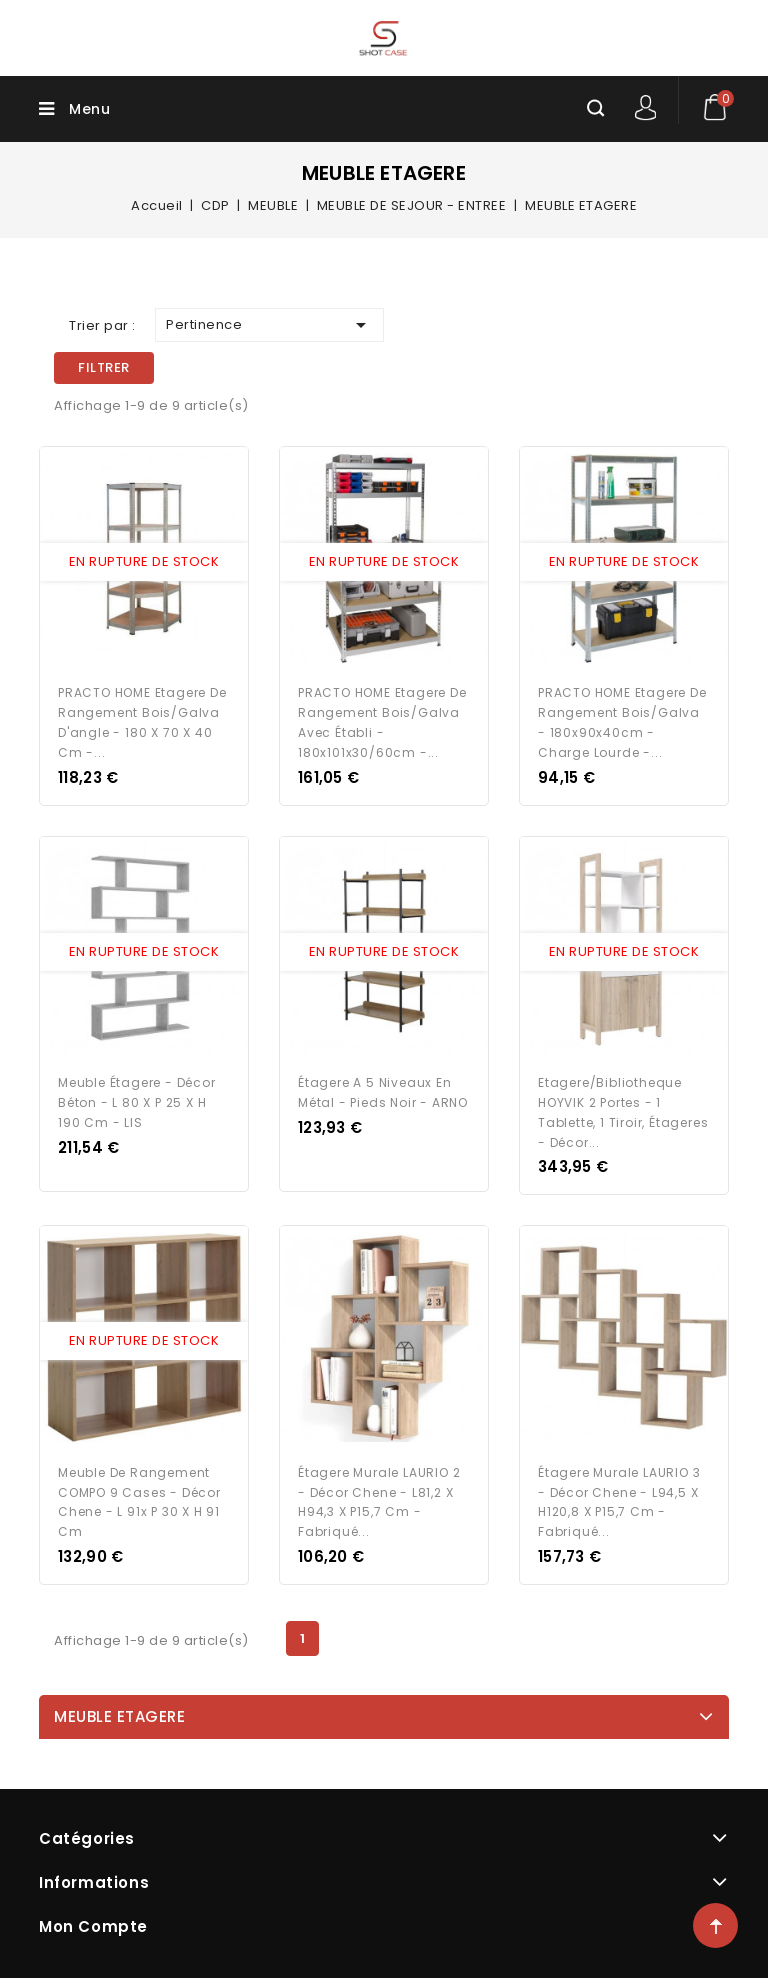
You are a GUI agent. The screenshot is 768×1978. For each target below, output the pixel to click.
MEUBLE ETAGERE (119, 1713)
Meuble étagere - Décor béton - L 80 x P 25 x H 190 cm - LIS (137, 1100)
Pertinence (269, 325)
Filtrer (104, 367)
